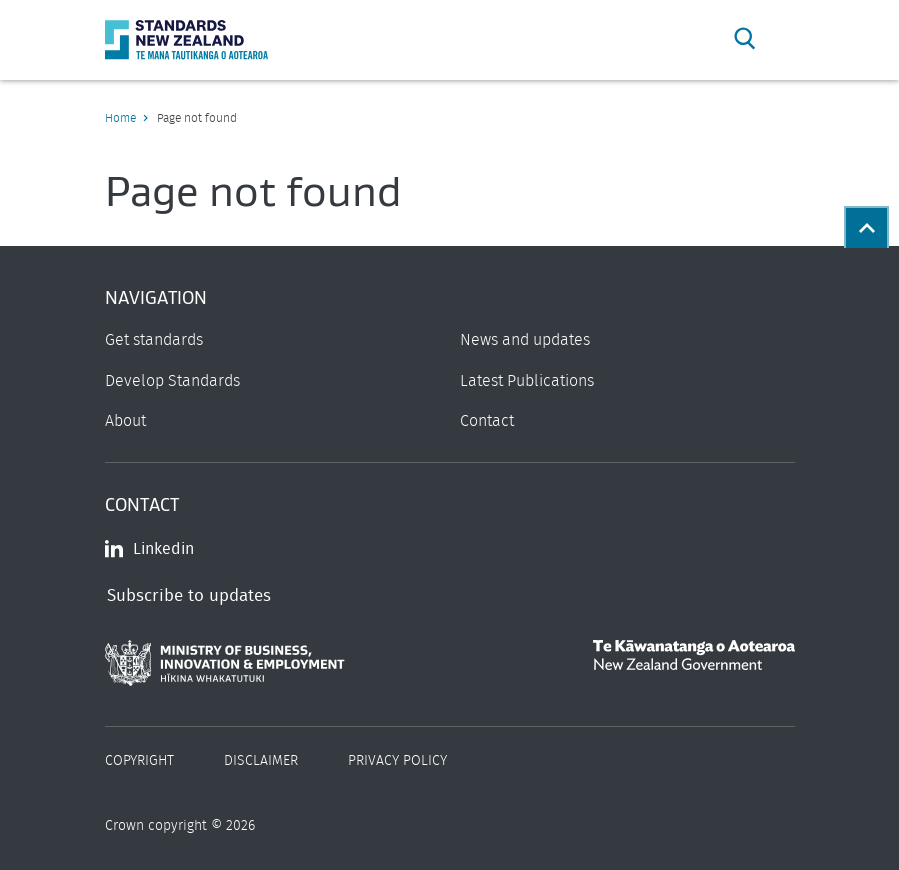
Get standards (154, 340)
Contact (487, 421)
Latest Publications (527, 381)
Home (120, 118)
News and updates (525, 340)
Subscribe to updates (189, 595)
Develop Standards (172, 381)
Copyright (139, 761)
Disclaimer (261, 761)
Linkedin (149, 549)
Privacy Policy (397, 761)
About (125, 421)
